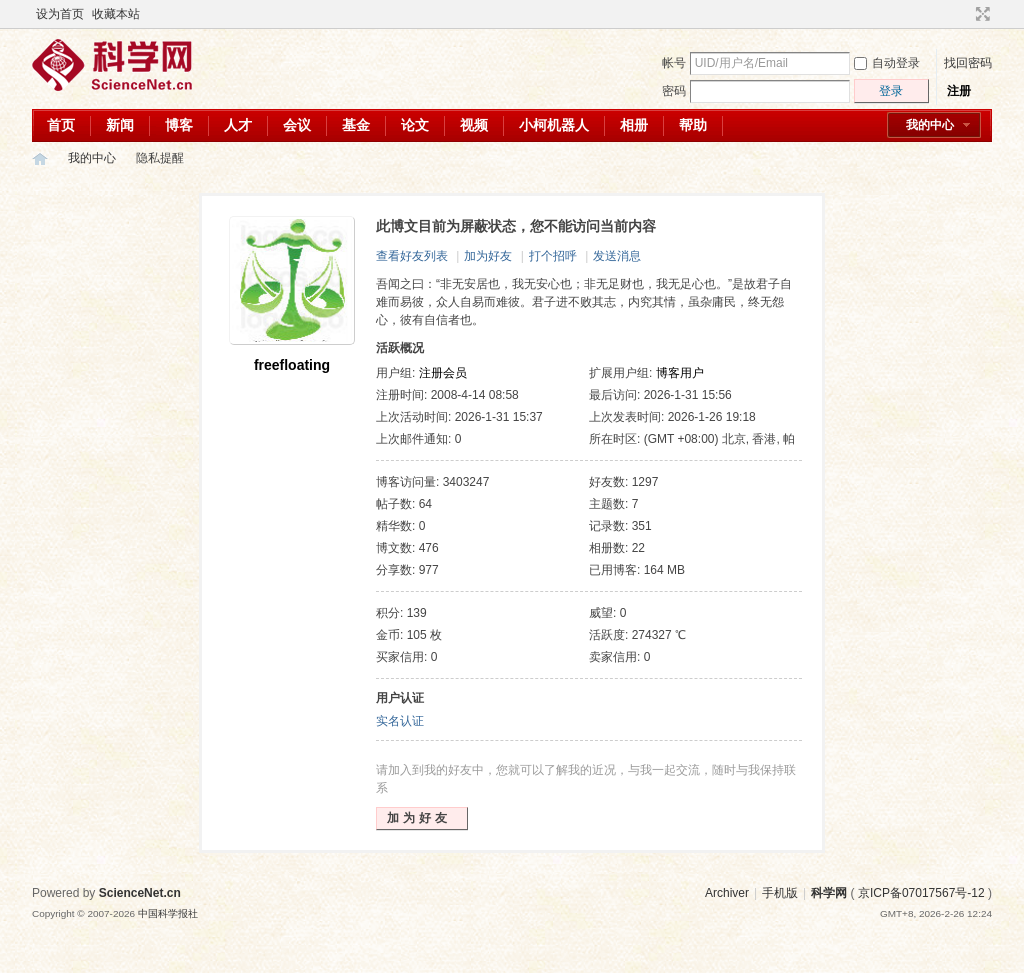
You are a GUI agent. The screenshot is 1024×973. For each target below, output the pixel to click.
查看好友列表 (412, 256)
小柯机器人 (554, 125)
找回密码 (968, 63)
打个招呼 (553, 256)
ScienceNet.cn (140, 893)
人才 (238, 125)
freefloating (292, 365)
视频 (474, 125)
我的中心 (930, 125)
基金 (356, 125)
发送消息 (617, 256)
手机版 (780, 893)
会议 (297, 125)
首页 (61, 125)
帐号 (674, 63)
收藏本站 (116, 14)
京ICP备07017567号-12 (921, 893)
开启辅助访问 (964, 14)
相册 (634, 125)
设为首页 (60, 14)
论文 (415, 125)
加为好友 (488, 256)
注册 (959, 91)
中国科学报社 (168, 913)
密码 (674, 91)
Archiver (727, 893)
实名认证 (400, 721)
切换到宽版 (980, 14)
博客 (179, 125)
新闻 (120, 125)
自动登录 (887, 63)
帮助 (693, 125)
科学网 (40, 158)
